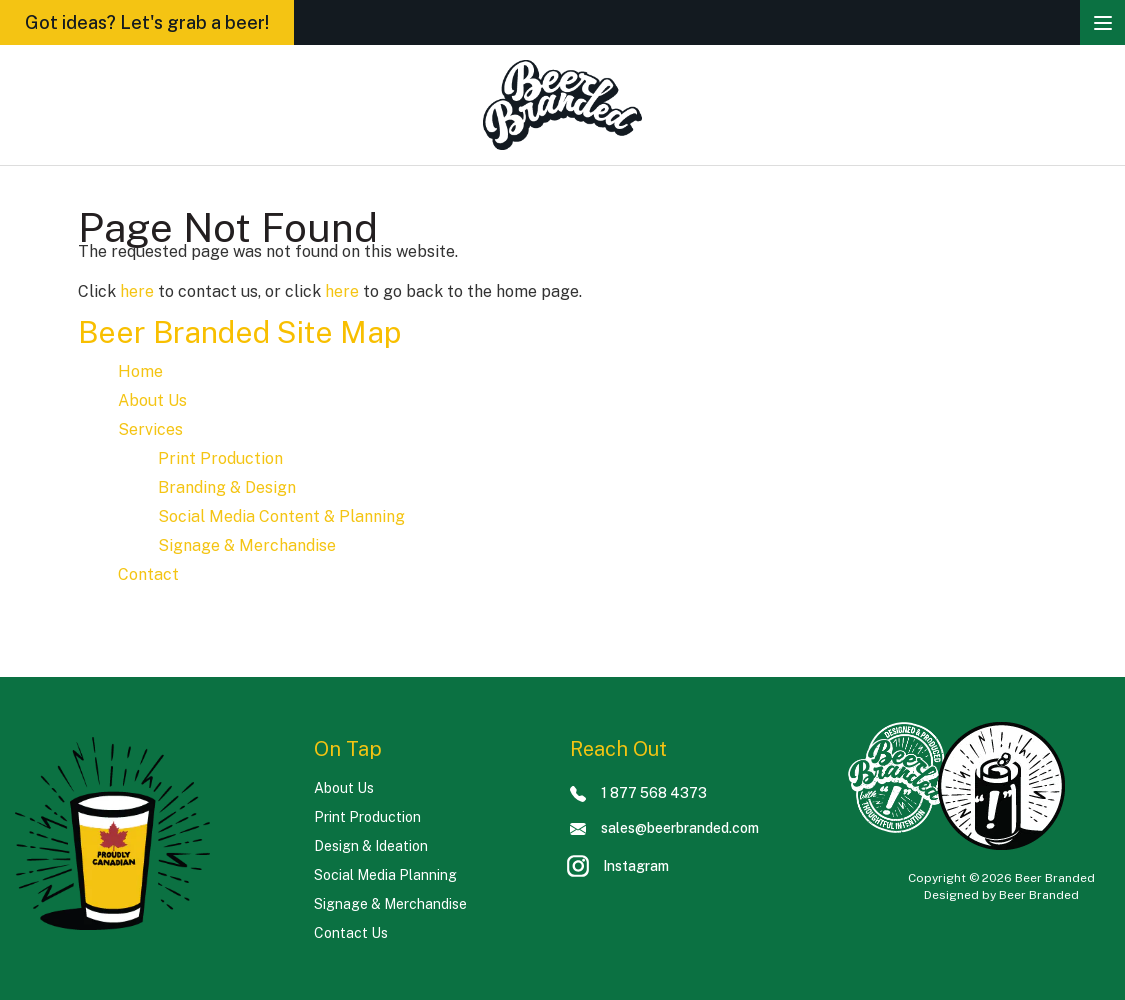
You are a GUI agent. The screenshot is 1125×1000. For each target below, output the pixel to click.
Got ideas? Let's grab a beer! (147, 22)
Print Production (220, 458)
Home (140, 371)
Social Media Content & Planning (281, 516)
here (137, 291)
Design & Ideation (371, 846)
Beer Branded (1039, 895)
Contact (148, 574)
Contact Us (351, 933)
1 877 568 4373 (638, 793)
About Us (152, 400)
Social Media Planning (385, 875)
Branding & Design (227, 487)
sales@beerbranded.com (664, 828)
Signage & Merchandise (247, 545)
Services (150, 429)
